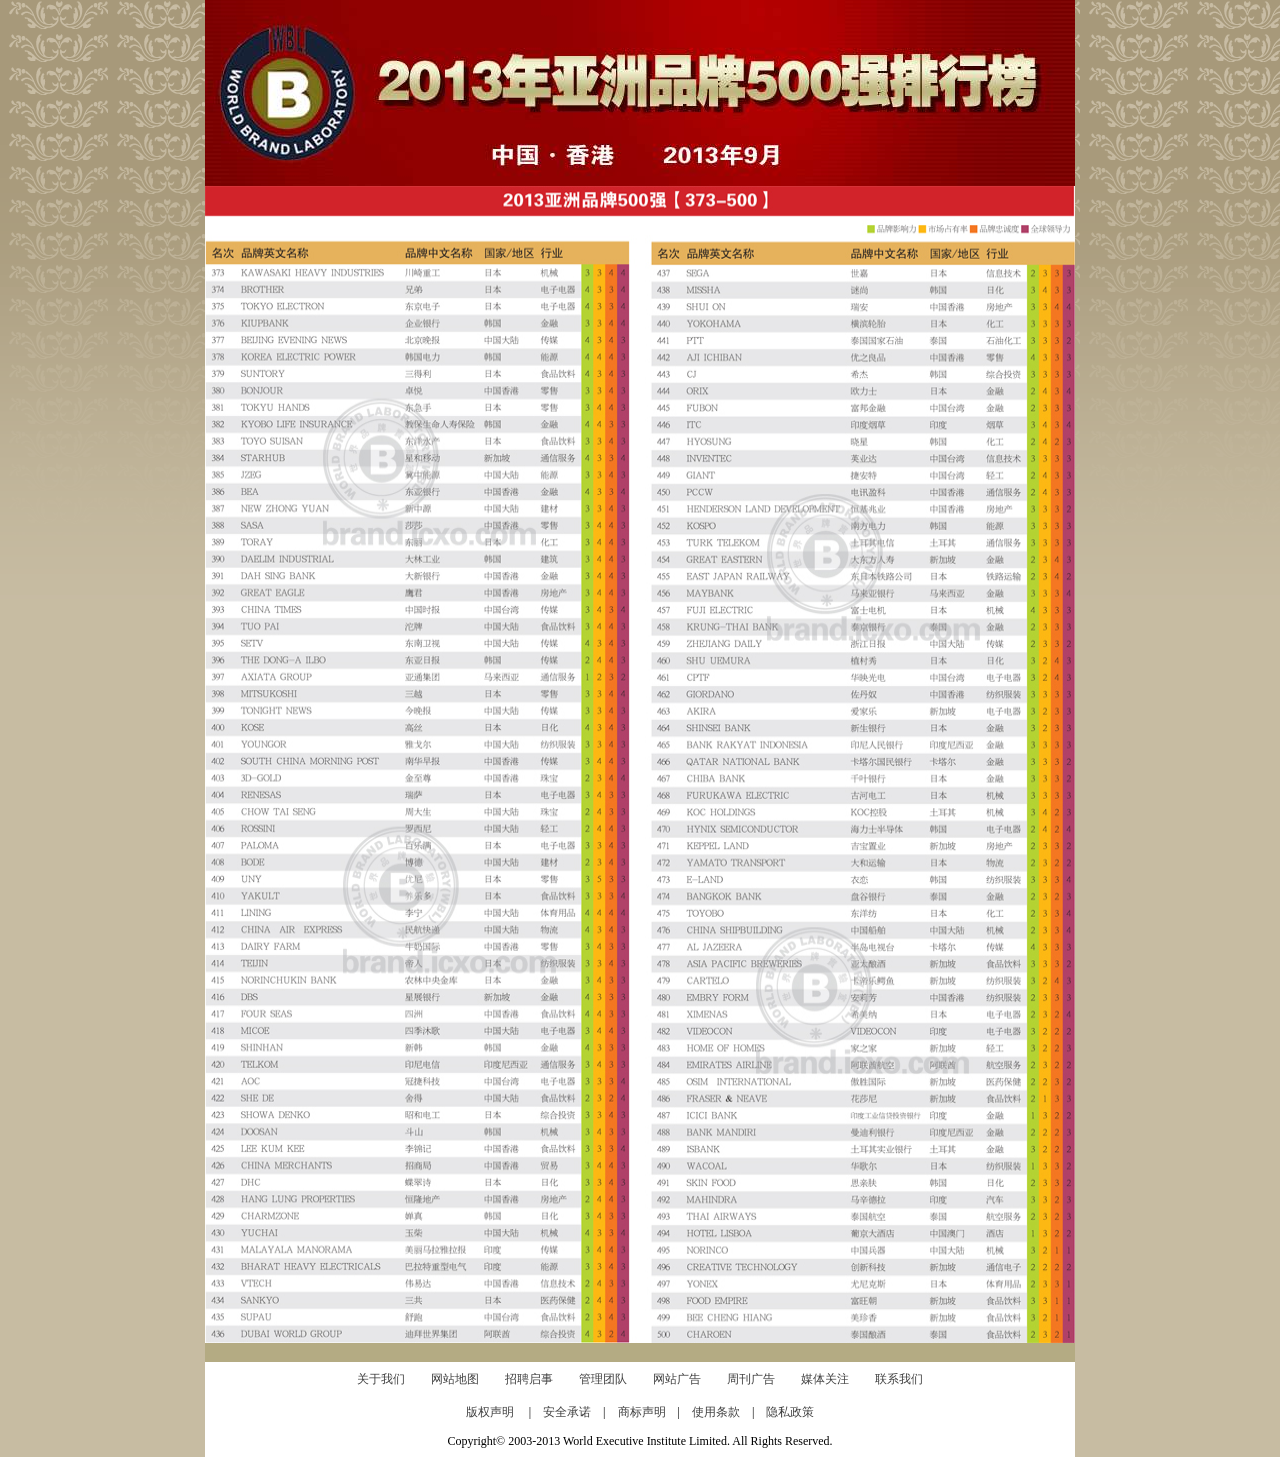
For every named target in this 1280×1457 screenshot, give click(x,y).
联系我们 (899, 1379)
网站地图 (455, 1379)
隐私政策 (790, 1412)
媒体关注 (825, 1379)
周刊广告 (751, 1379)
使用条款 (722, 1412)
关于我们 (381, 1379)
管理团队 (603, 1379)
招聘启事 (529, 1379)
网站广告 (677, 1379)
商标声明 (648, 1412)
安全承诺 (573, 1412)
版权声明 (497, 1412)
